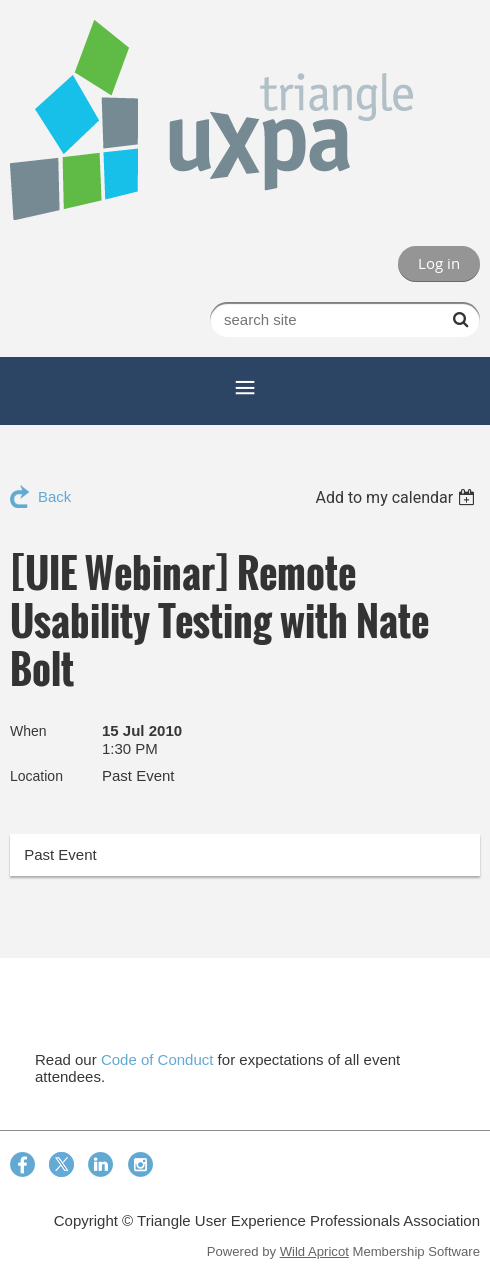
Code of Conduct (157, 1059)
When (28, 731)
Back (54, 496)
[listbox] (397, 497)
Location (36, 776)
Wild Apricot (314, 1251)
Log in (439, 263)
